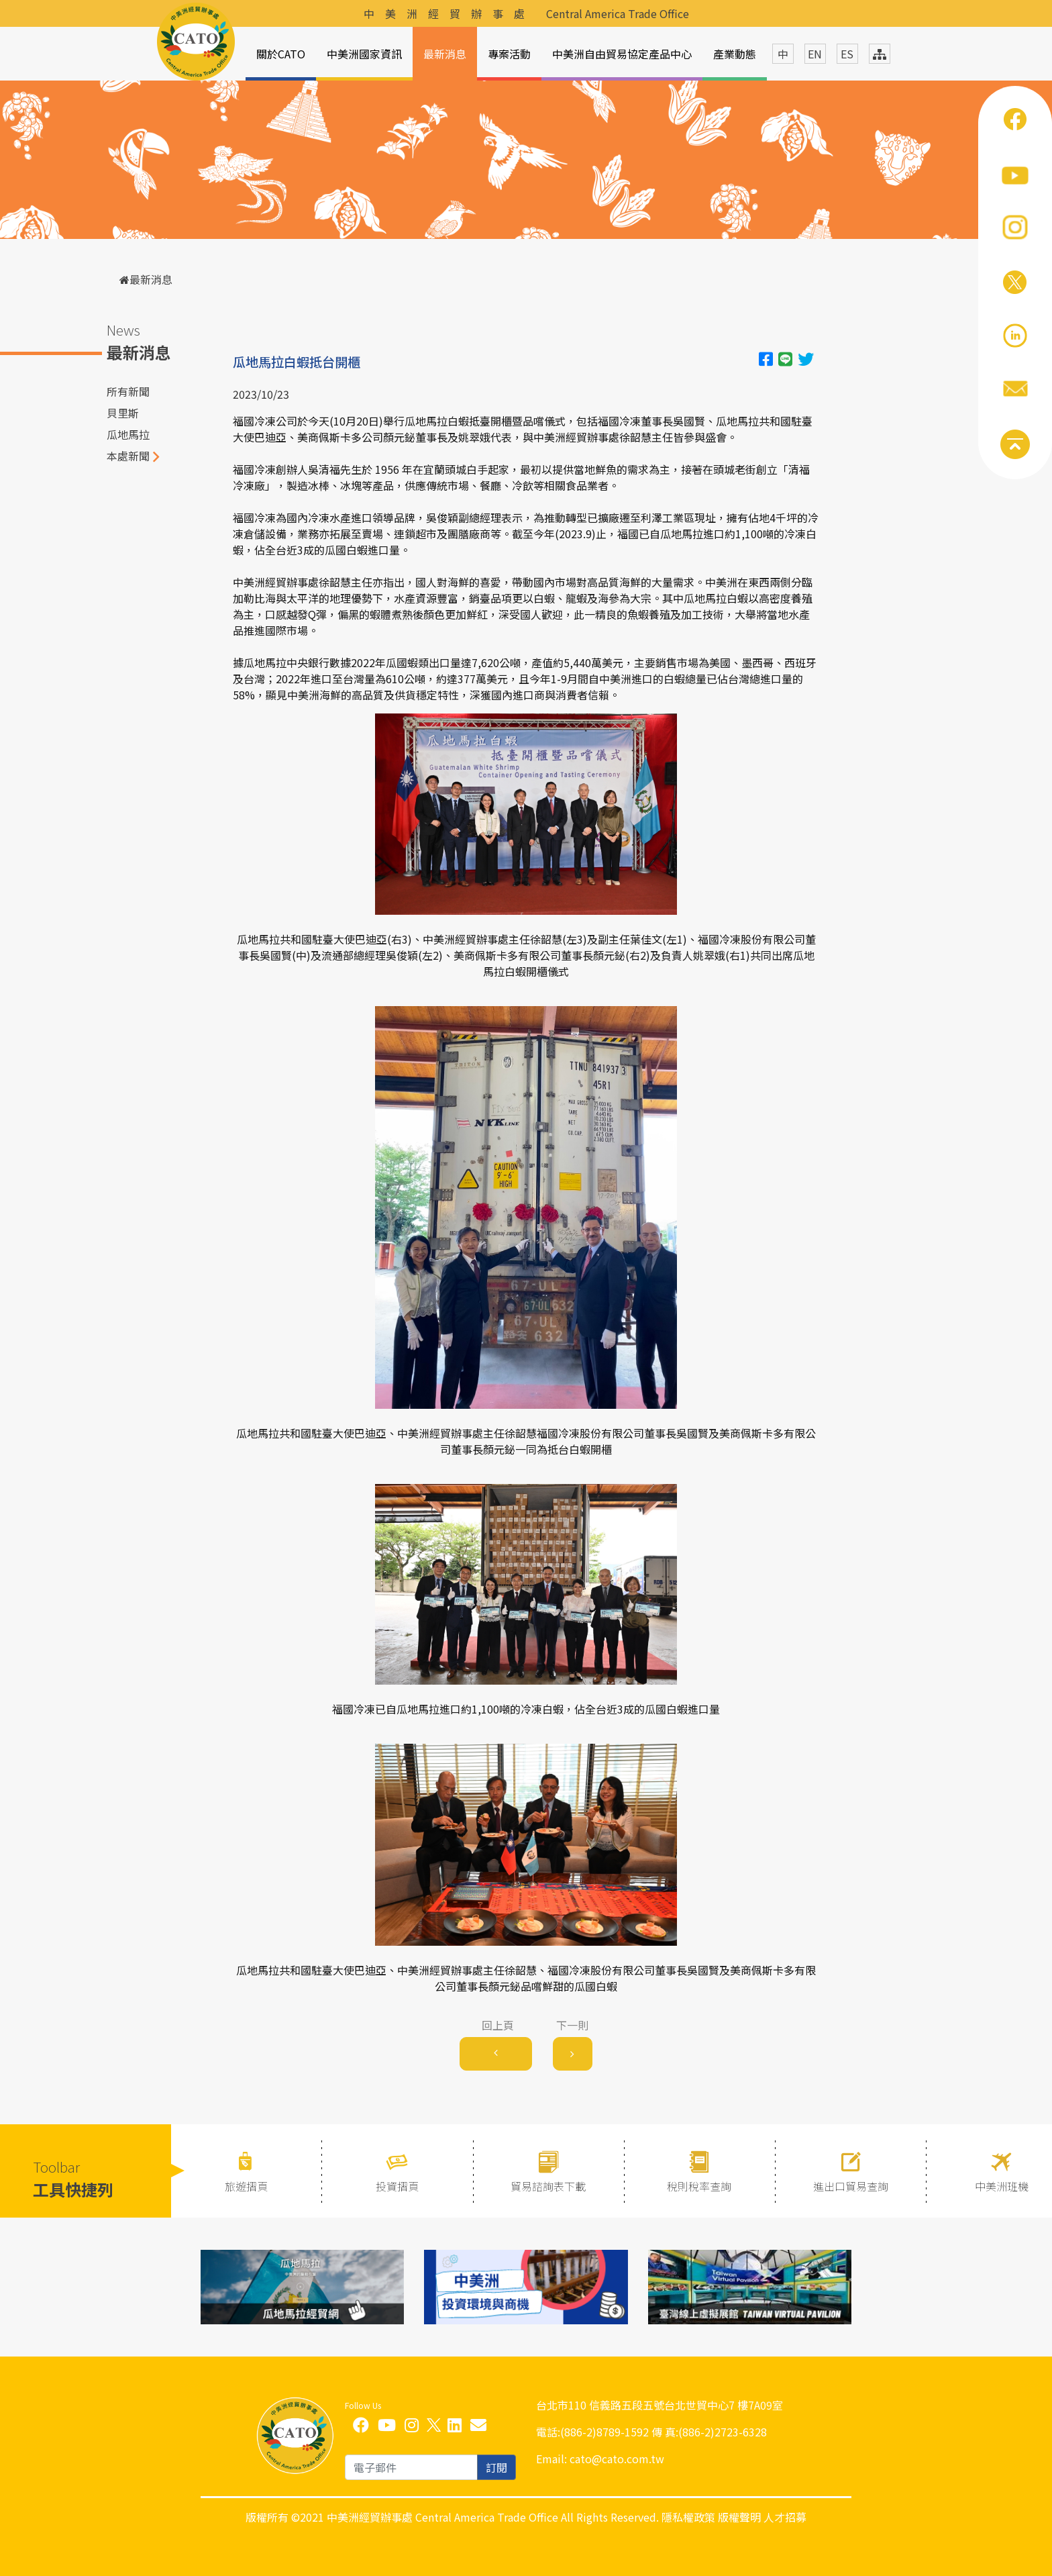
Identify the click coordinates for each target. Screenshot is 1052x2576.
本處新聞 (128, 456)
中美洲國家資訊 (364, 54)
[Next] (572, 2054)
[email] (411, 2467)
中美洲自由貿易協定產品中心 (622, 54)
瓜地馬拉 (128, 434)
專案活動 (509, 54)
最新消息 (444, 54)
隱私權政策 (688, 2517)
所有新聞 (128, 391)
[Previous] (496, 2054)
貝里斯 (123, 413)
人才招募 (785, 2517)
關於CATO (280, 54)
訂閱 (496, 2467)
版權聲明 (739, 2517)
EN (815, 54)
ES (847, 54)
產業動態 (734, 54)
